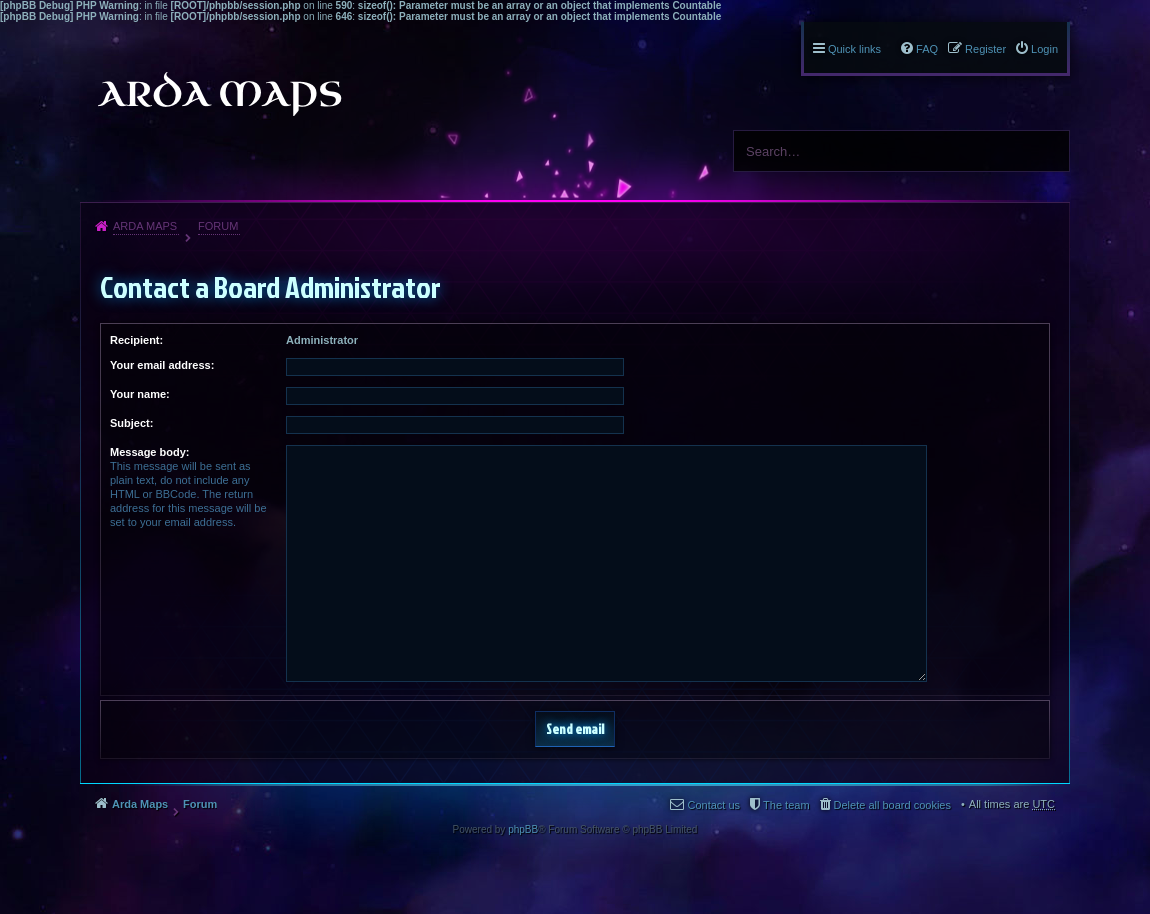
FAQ (927, 49)
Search (1047, 151)
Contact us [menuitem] (713, 805)
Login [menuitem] (1044, 49)
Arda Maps (145, 226)
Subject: (131, 423)
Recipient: (136, 340)
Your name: (140, 394)
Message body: (149, 452)
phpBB (523, 829)
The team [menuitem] (786, 805)
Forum (218, 226)
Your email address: (162, 365)
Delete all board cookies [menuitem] (892, 805)
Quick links (854, 49)
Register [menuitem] (985, 49)
